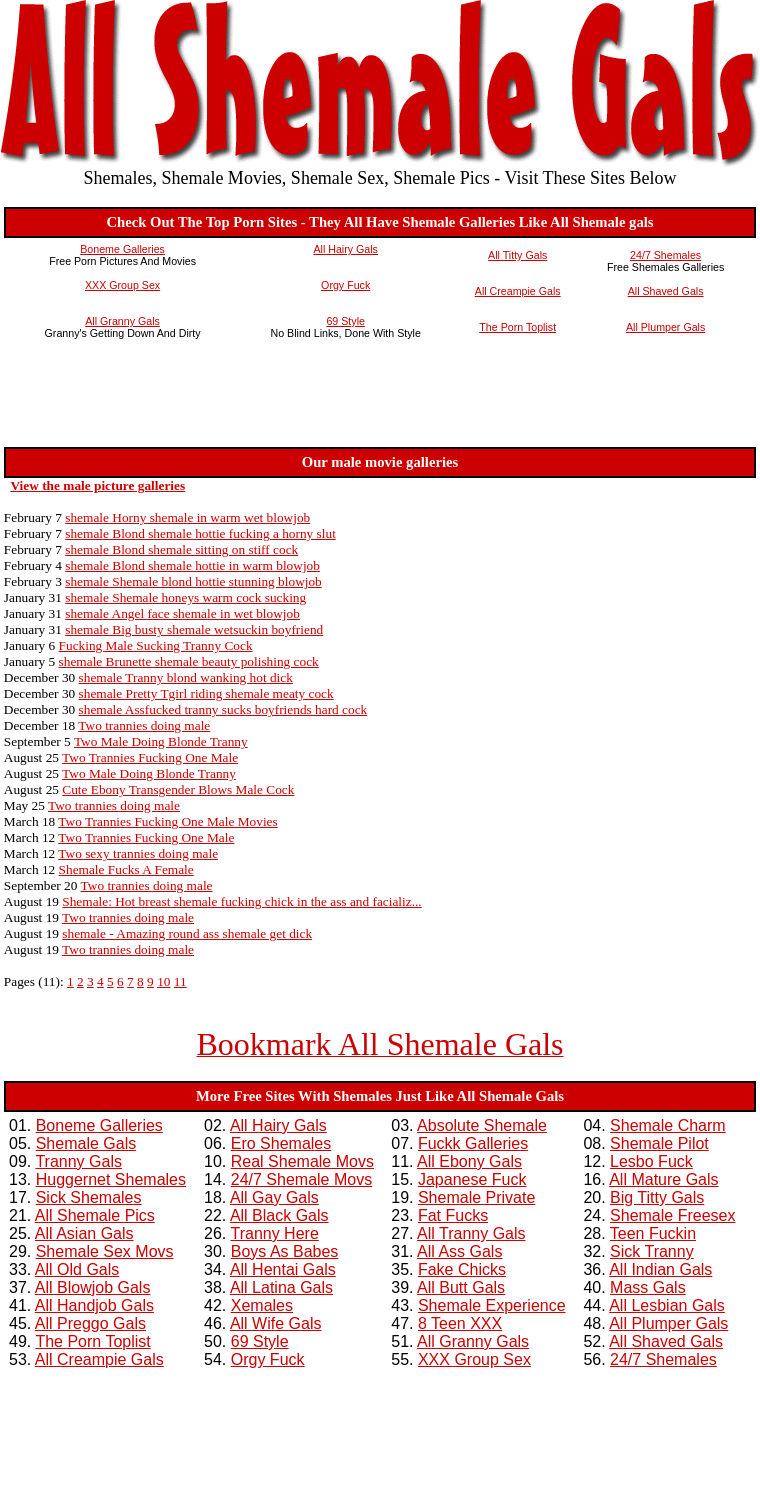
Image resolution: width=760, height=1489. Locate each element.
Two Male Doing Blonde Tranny (161, 741)
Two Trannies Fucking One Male (150, 757)
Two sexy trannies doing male (138, 853)
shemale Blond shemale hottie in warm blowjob (192, 565)
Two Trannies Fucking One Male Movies (167, 821)
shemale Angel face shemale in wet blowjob (182, 613)
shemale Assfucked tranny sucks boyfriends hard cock (223, 709)
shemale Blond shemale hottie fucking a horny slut (200, 533)
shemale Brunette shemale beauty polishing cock (189, 661)
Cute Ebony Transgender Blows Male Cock (178, 789)
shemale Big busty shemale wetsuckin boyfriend (194, 629)
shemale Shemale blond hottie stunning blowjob (193, 581)
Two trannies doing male (144, 725)
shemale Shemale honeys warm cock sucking (185, 597)
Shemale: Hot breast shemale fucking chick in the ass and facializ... (241, 901)
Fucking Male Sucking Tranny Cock (156, 645)
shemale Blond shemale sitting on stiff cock (181, 549)
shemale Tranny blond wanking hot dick (186, 677)
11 (180, 981)
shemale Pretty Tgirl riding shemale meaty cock (206, 693)
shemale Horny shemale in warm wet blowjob (187, 517)
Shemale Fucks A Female (126, 869)
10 (163, 981)
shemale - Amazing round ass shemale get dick (187, 933)
